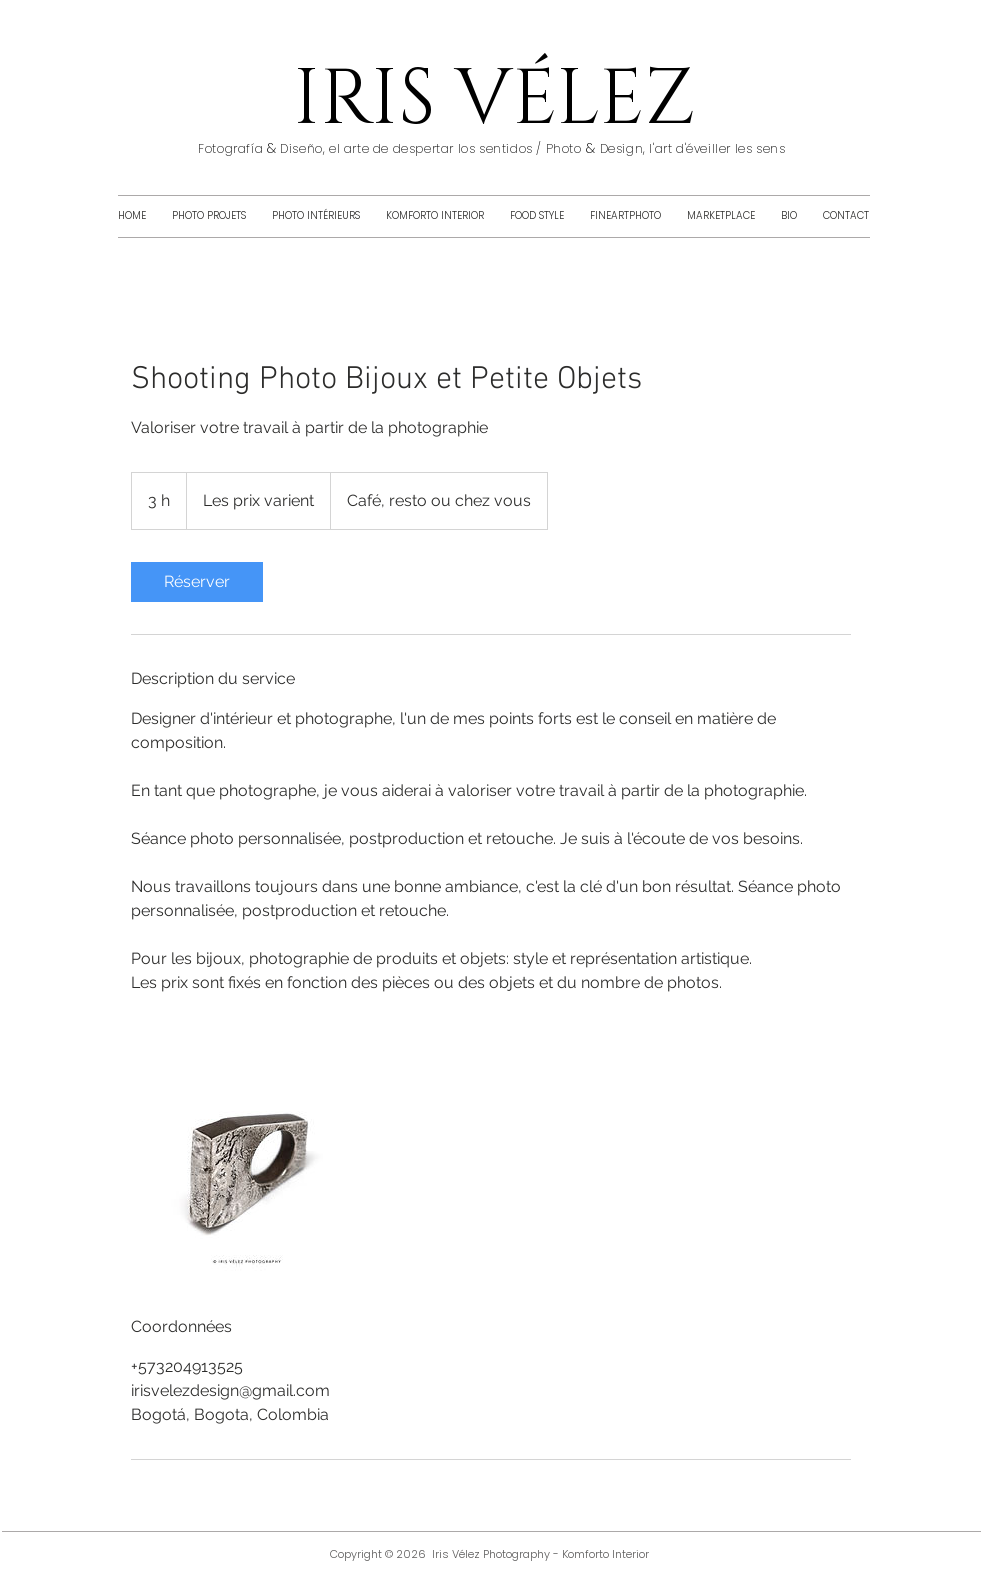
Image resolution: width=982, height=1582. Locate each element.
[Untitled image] (247, 1155)
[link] (197, 582)
